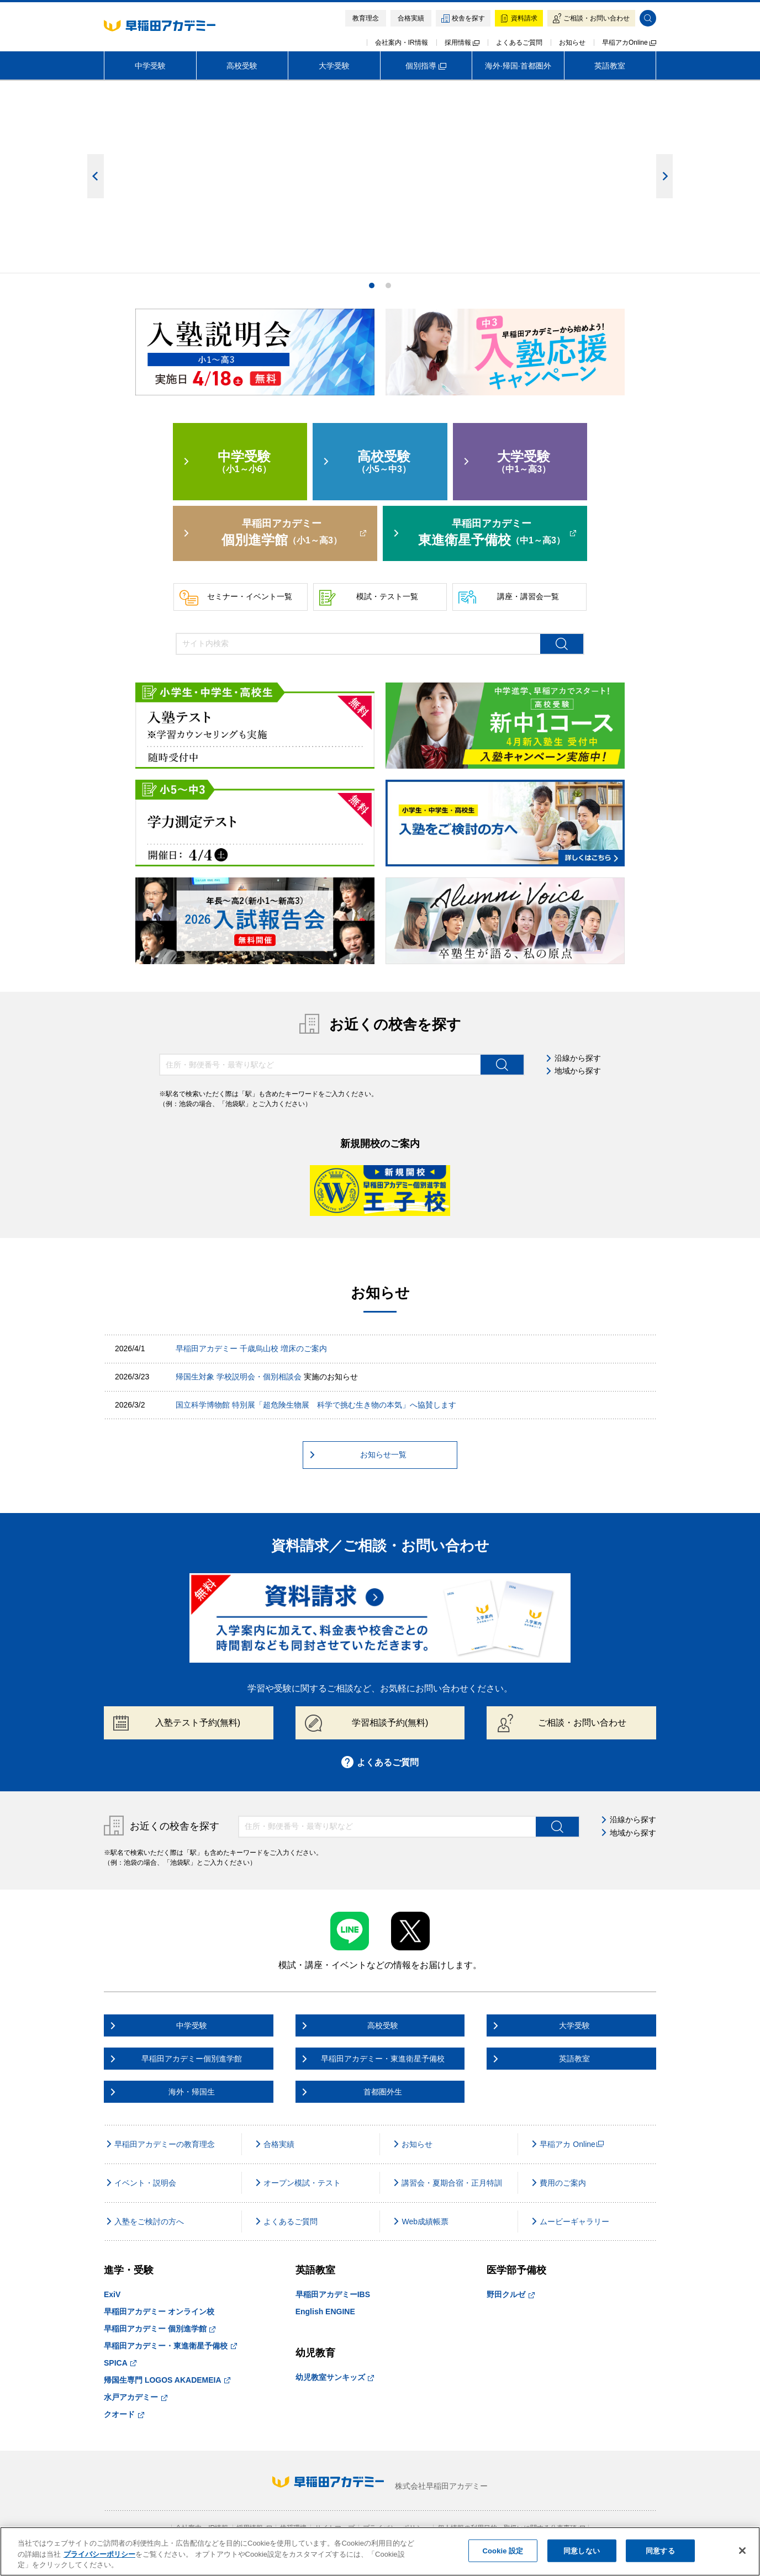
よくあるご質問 (519, 42)
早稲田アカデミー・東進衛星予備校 (170, 2345)
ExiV (112, 2294)
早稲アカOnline (629, 42)
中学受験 (150, 65)
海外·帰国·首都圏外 (518, 65)
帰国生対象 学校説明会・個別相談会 (239, 1376)
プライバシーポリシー (99, 2554)
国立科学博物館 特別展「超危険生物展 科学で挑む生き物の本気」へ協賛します (316, 1404)
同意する (660, 2550)
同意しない (581, 2550)
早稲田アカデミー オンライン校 (159, 2311)
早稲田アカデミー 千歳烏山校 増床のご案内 (251, 1348)
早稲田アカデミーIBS (332, 2294)
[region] (380, 2551)
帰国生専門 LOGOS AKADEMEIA (167, 2380)
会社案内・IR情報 (401, 42)
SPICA (120, 2362)
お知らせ (572, 42)
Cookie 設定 (503, 2550)
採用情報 (462, 42)
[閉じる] (742, 2550)
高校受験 (241, 65)
